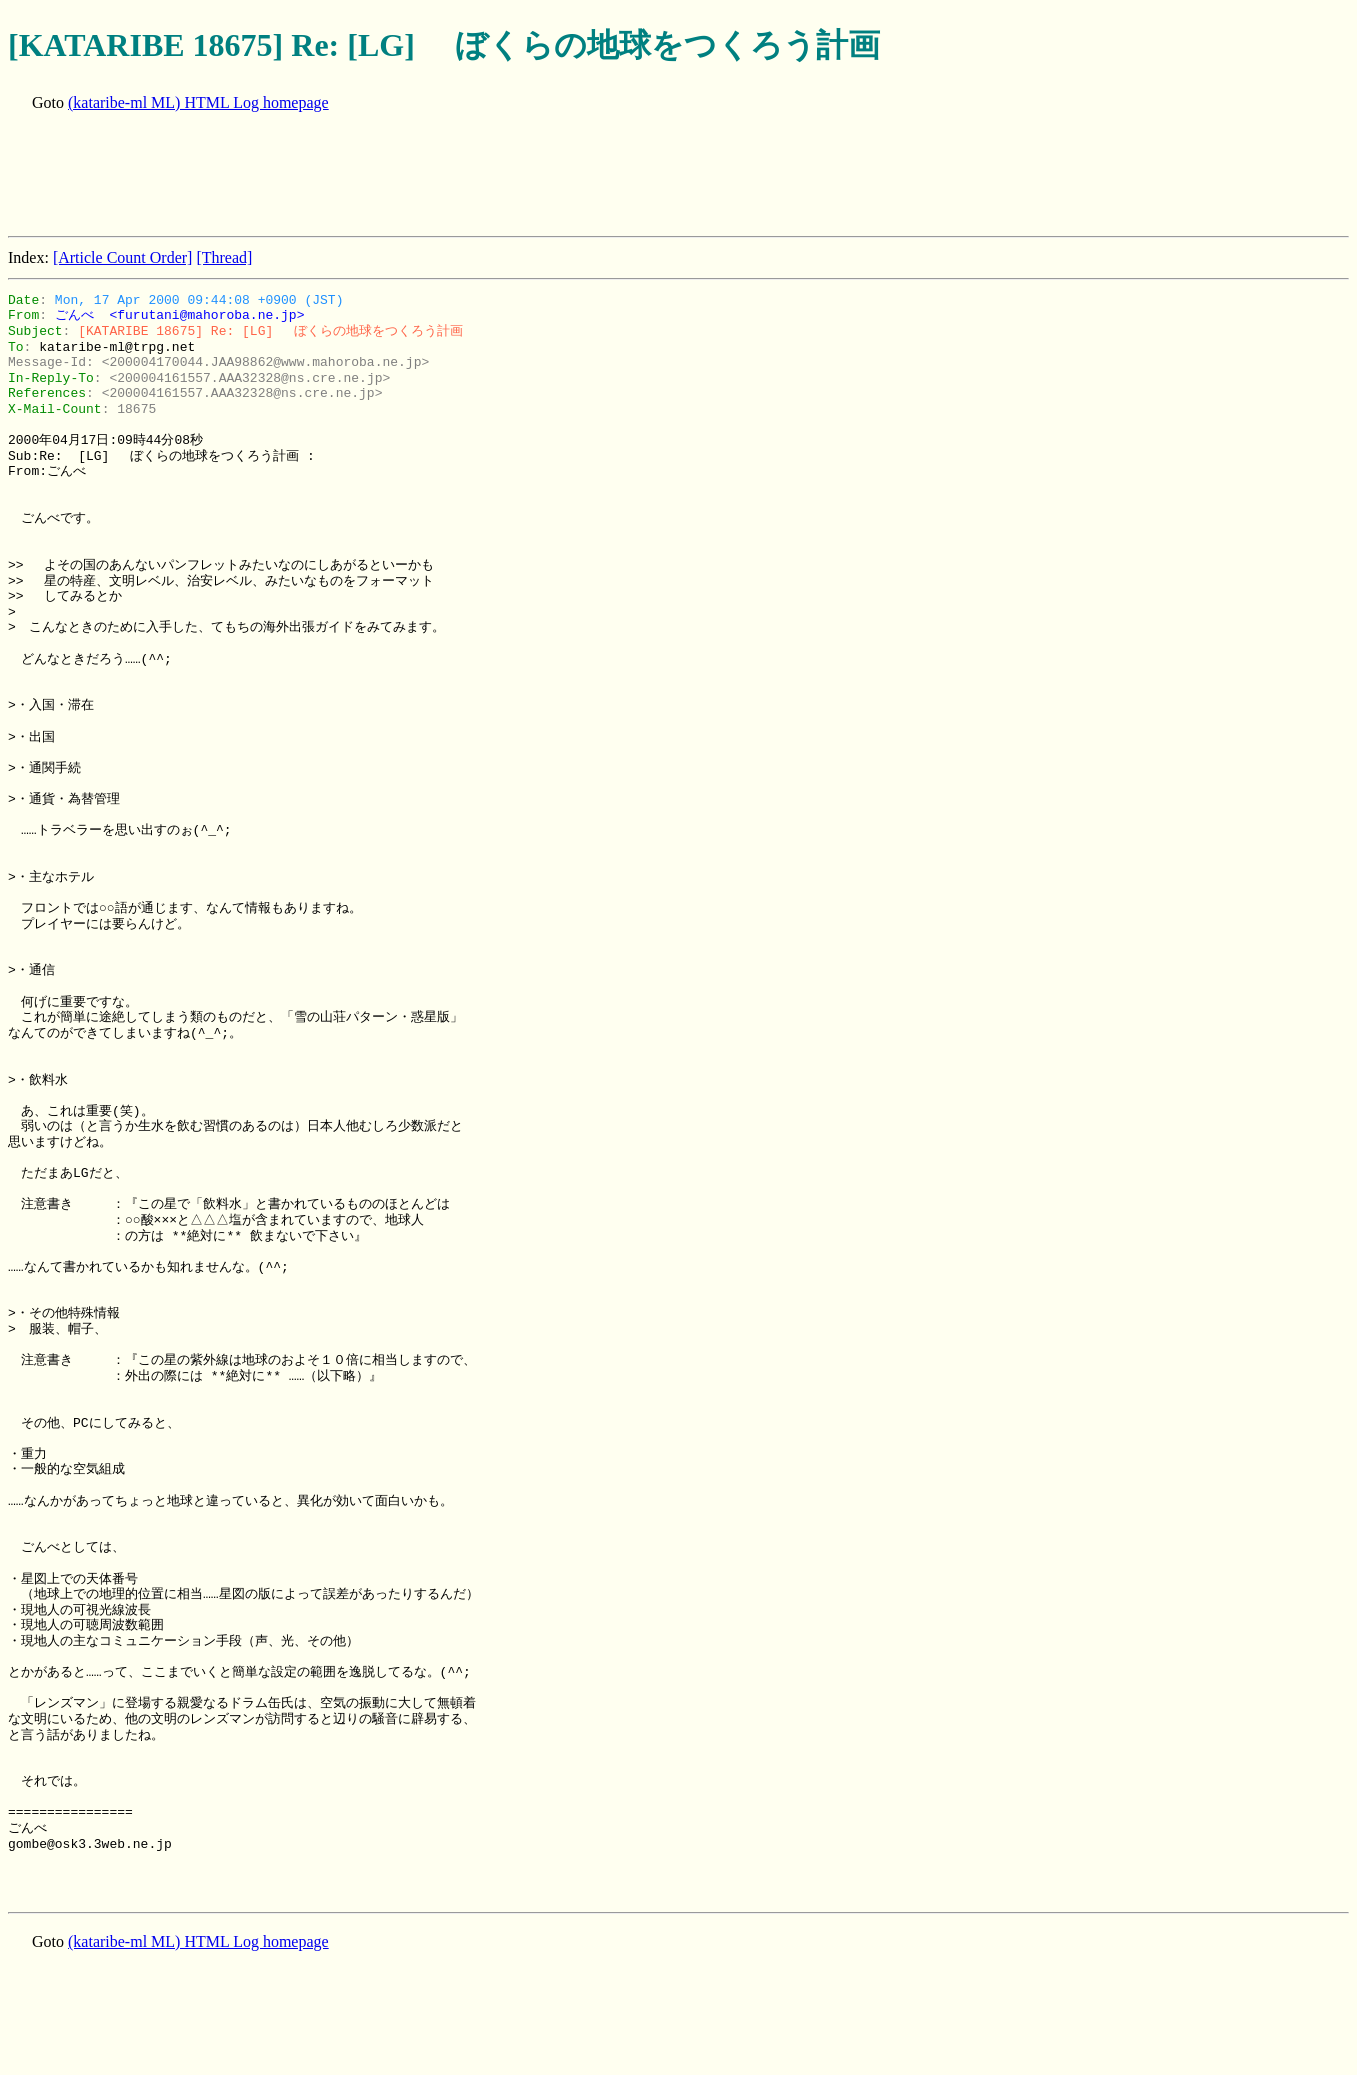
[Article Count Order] (123, 257)
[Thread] (224, 257)
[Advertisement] (372, 176)
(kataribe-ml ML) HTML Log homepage (198, 102)
